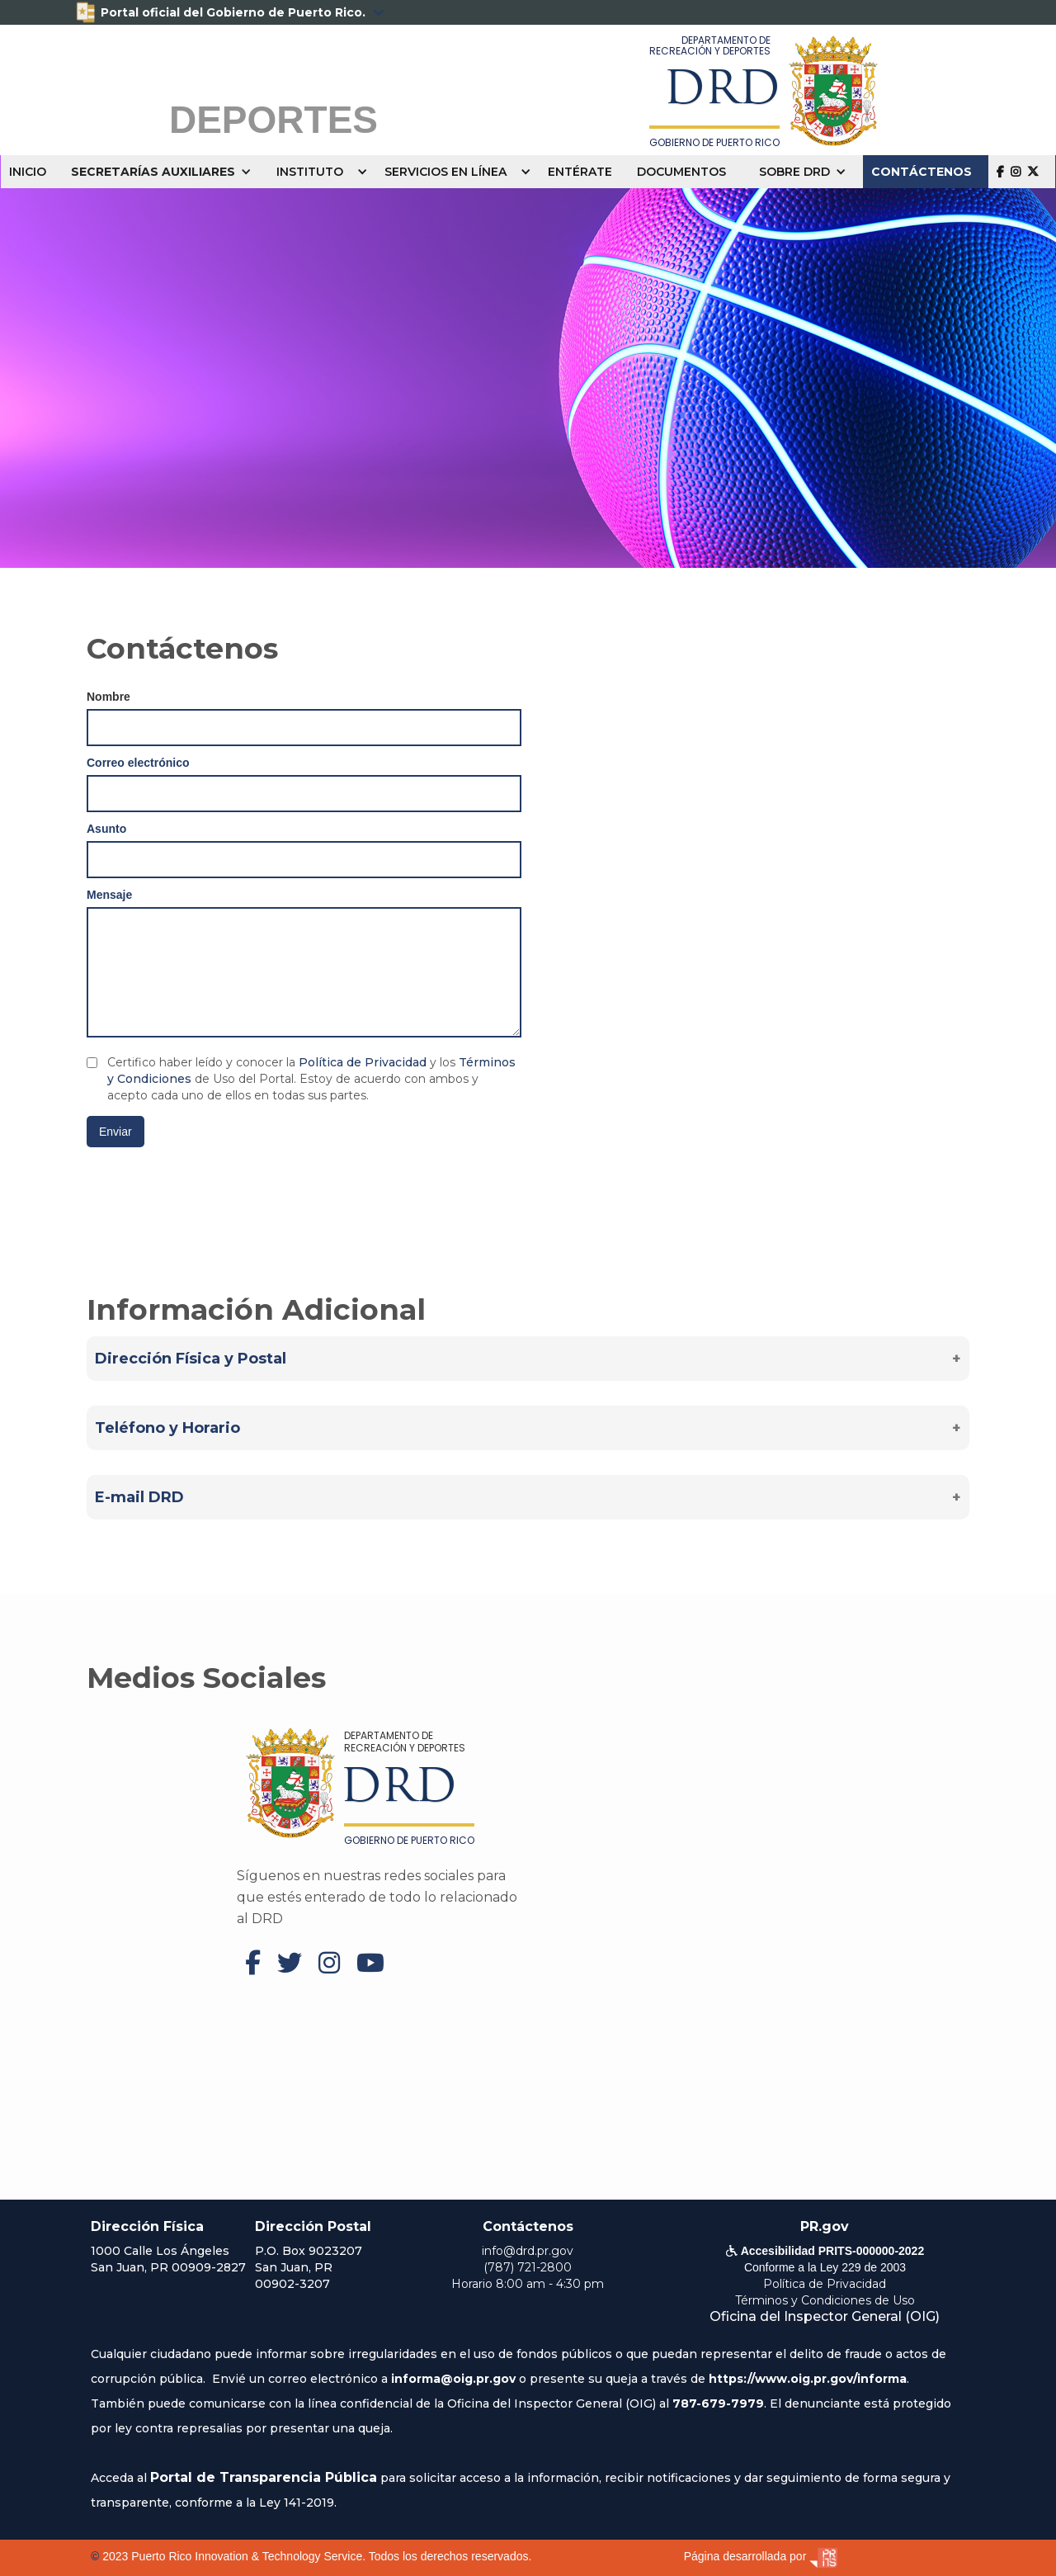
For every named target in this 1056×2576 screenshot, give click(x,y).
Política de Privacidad (363, 1062)
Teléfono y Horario (167, 1428)
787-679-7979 (718, 2403)
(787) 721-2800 (527, 2267)
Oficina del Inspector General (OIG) (825, 2316)
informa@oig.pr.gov (453, 2378)
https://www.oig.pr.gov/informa (808, 2378)
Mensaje (109, 894)
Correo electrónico (138, 762)
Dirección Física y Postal (190, 1358)
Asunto (106, 828)
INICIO (27, 171)
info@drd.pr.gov (527, 2250)
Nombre (108, 696)
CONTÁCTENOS (921, 171)
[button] (165, 171)
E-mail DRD (139, 1497)
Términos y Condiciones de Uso (825, 2300)
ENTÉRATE (580, 171)
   (1018, 171)
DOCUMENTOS (681, 171)
